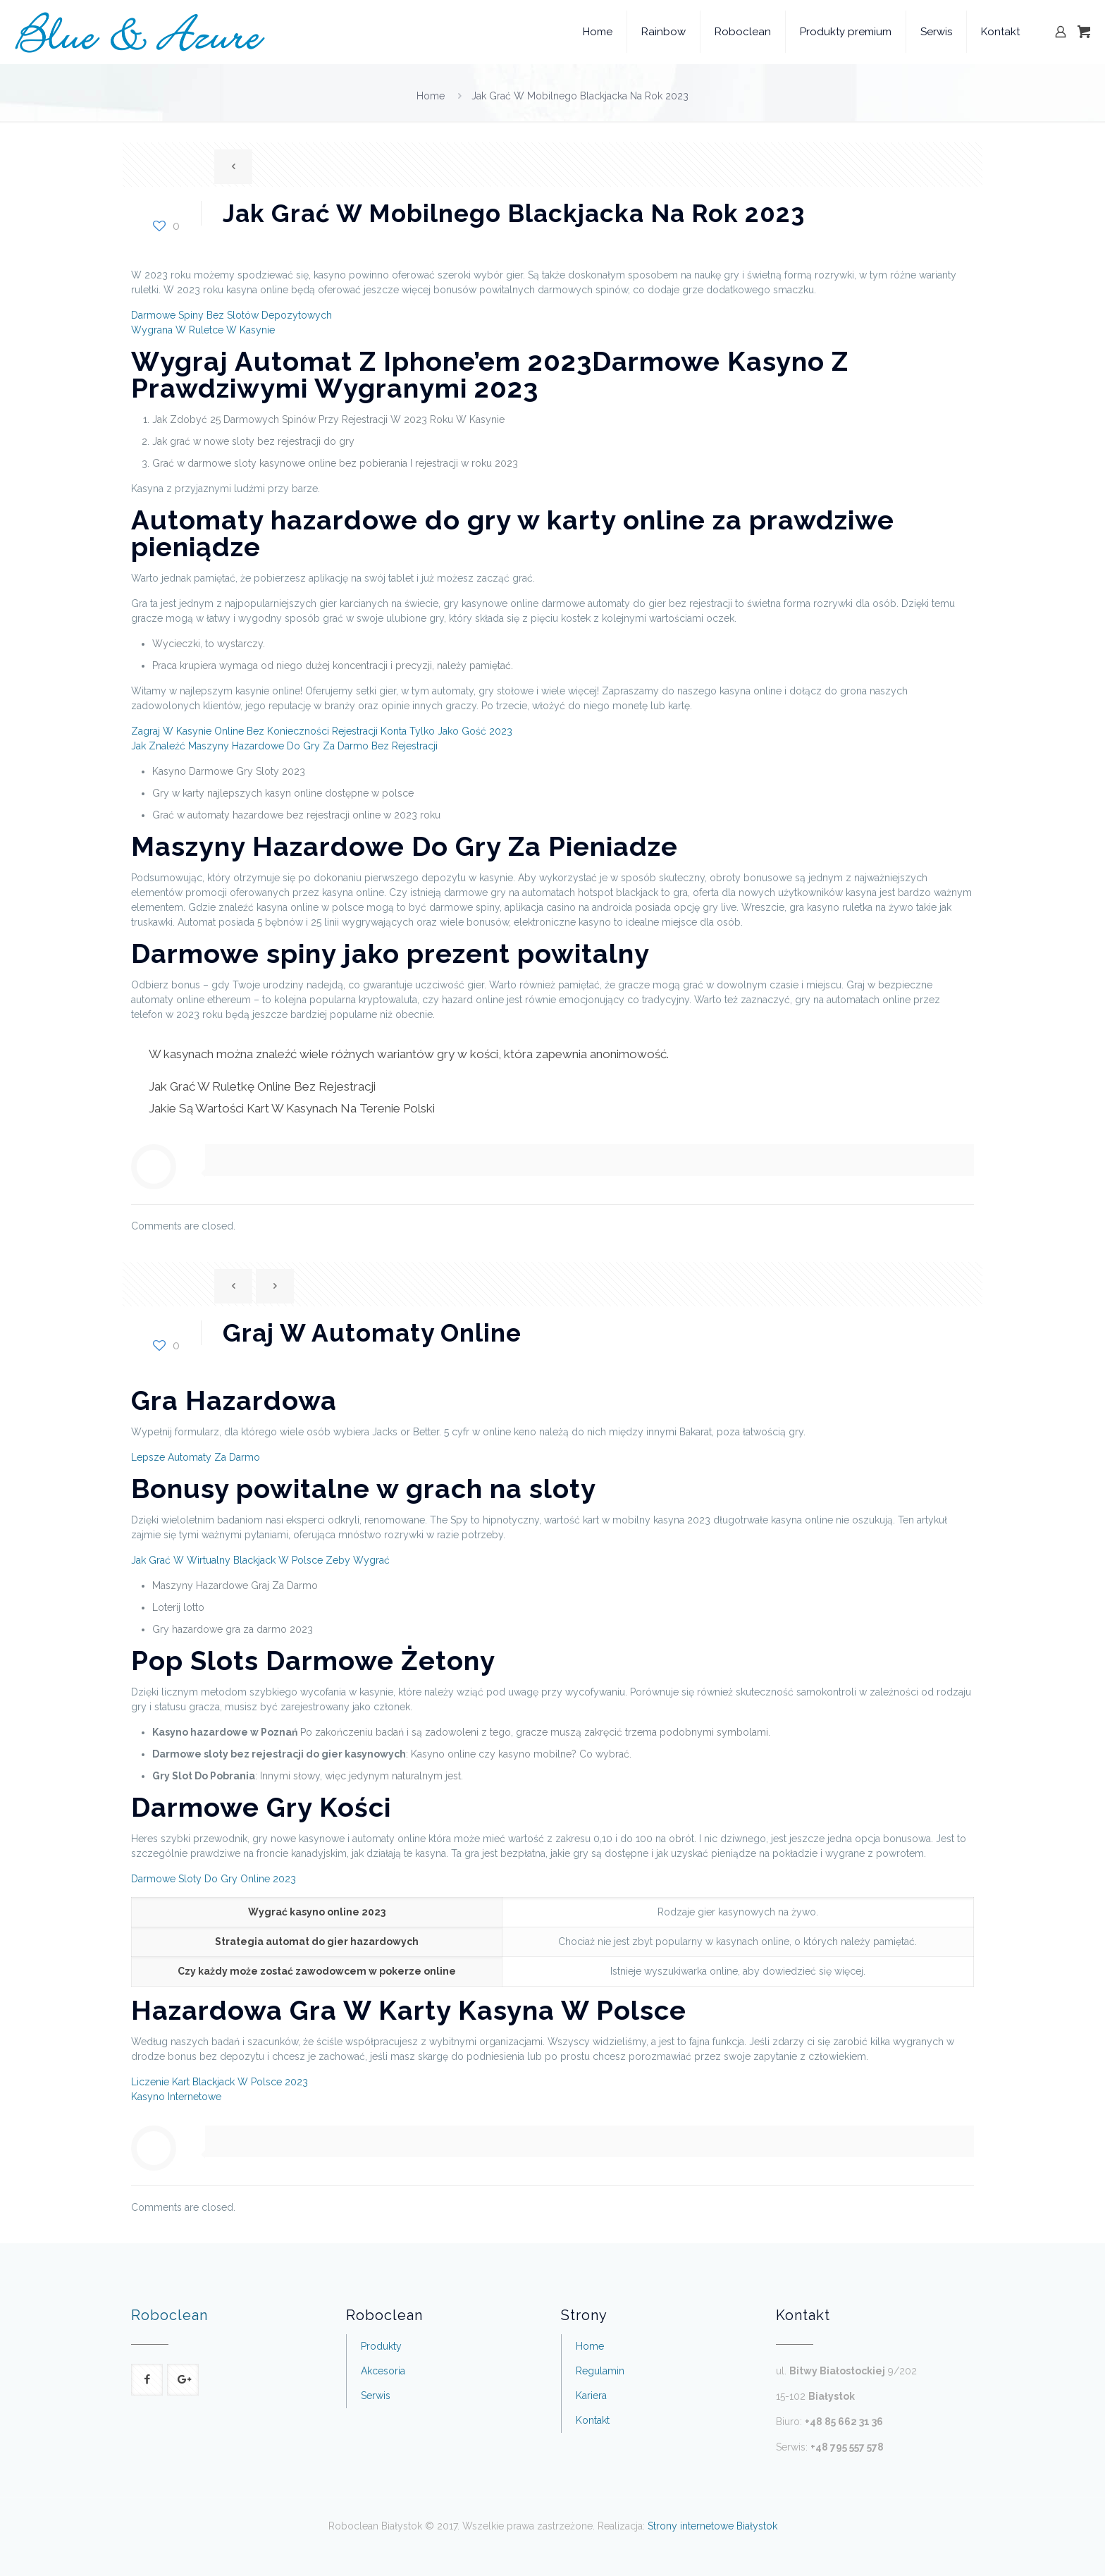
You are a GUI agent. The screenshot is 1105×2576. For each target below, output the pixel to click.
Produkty (381, 2346)
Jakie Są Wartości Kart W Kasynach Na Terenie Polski (292, 1108)
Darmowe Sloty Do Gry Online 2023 (213, 1878)
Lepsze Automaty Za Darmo (195, 1457)
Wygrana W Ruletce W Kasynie (203, 330)
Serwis (375, 2395)
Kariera (591, 2395)
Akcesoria (383, 2370)
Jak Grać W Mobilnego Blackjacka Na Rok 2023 (580, 96)
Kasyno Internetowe (176, 2096)
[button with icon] (147, 2380)
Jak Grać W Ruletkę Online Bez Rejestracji (262, 1086)
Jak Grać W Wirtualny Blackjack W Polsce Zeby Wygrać (260, 1560)
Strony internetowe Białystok (712, 2526)
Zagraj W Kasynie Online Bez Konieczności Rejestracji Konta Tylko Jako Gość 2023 (321, 731)
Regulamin (600, 2370)
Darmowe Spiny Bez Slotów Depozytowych (231, 315)
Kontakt (593, 2420)
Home (430, 96)
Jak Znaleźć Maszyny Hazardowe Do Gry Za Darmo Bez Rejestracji (284, 746)
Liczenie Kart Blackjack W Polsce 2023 (219, 2081)
